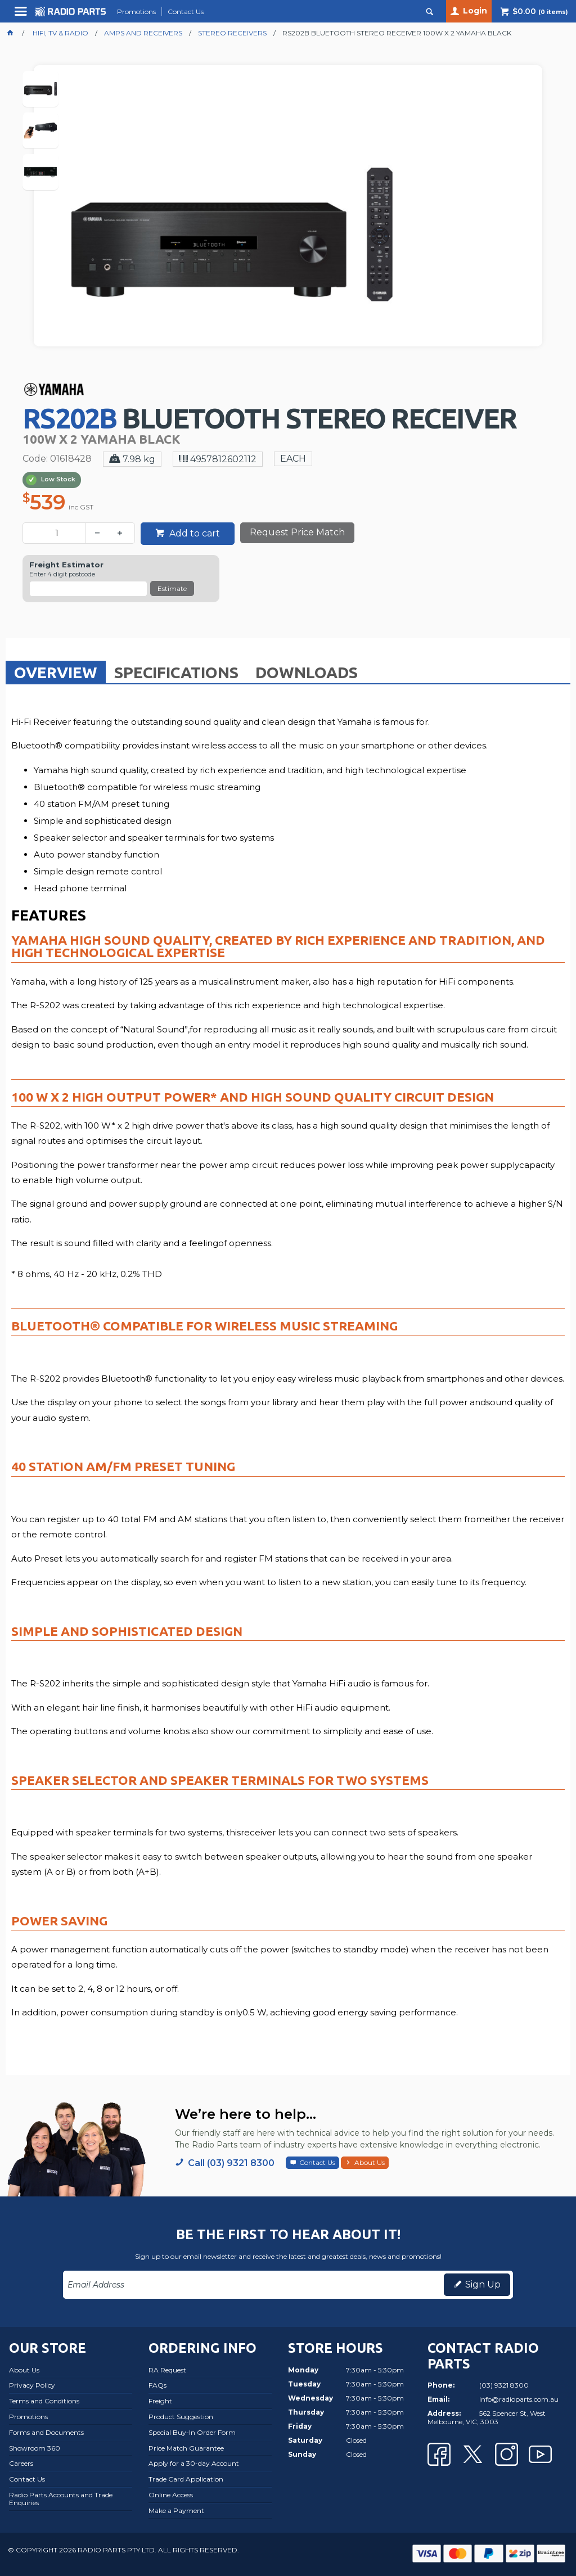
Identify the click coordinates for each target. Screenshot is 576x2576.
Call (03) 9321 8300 (231, 2163)
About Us (369, 2162)
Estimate (172, 588)
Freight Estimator (66, 565)
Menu (22, 15)
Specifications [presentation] (176, 672)
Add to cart (193, 533)
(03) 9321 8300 (504, 2385)
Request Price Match (297, 532)
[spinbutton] (56, 533)
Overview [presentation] (55, 672)
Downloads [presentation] (306, 672)
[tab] (56, 672)
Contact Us (317, 2162)
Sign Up (483, 2284)
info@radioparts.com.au (519, 2399)
